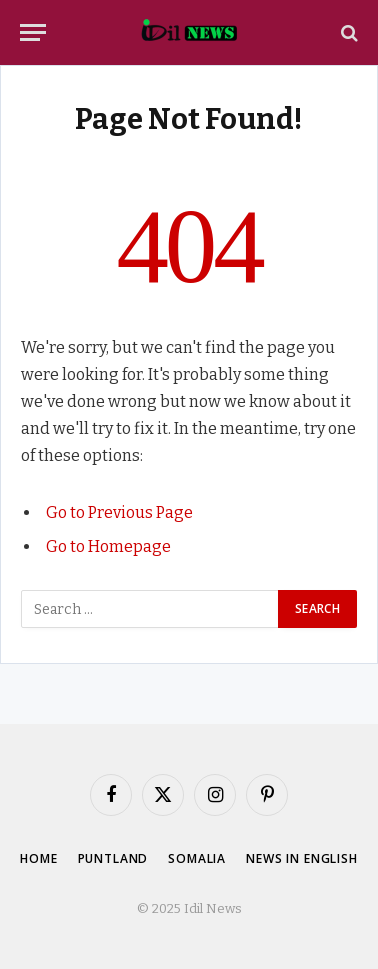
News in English (302, 858)
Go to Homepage (108, 546)
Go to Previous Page (119, 512)
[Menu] (33, 32)
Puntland (113, 858)
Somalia (197, 858)
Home (38, 858)
